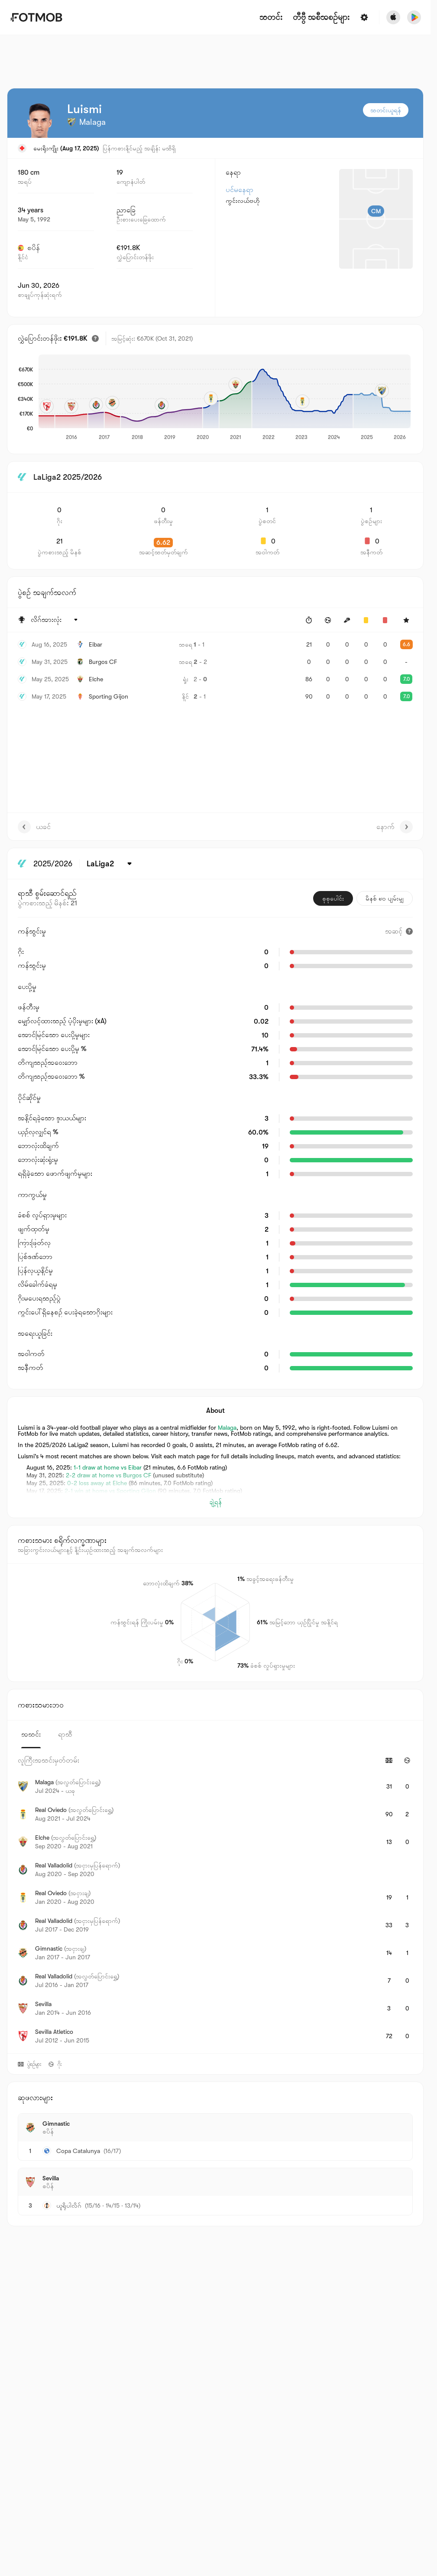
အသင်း (31, 1734)
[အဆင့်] (399, 931)
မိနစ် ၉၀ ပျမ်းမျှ (385, 898)
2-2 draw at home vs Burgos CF (108, 1475)
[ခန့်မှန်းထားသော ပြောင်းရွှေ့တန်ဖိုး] (95, 338)
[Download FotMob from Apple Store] (393, 17)
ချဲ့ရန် (215, 1502)
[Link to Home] (36, 17)
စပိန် (29, 247)
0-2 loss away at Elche (97, 1483)
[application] (224, 397)
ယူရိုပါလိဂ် (68, 2205)
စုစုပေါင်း (333, 898)
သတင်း (270, 17)
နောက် (394, 826)
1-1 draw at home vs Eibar (108, 1467)
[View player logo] (39, 120)
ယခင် (34, 826)
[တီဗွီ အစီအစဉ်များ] (321, 17)
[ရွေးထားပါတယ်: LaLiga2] (111, 863)
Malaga (227, 1427)
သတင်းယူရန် (385, 110)
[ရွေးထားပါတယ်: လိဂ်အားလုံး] (55, 620)
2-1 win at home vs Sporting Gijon (110, 1490)
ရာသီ (65, 1734)
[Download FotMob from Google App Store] (414, 17)
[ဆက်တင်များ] (364, 17)
